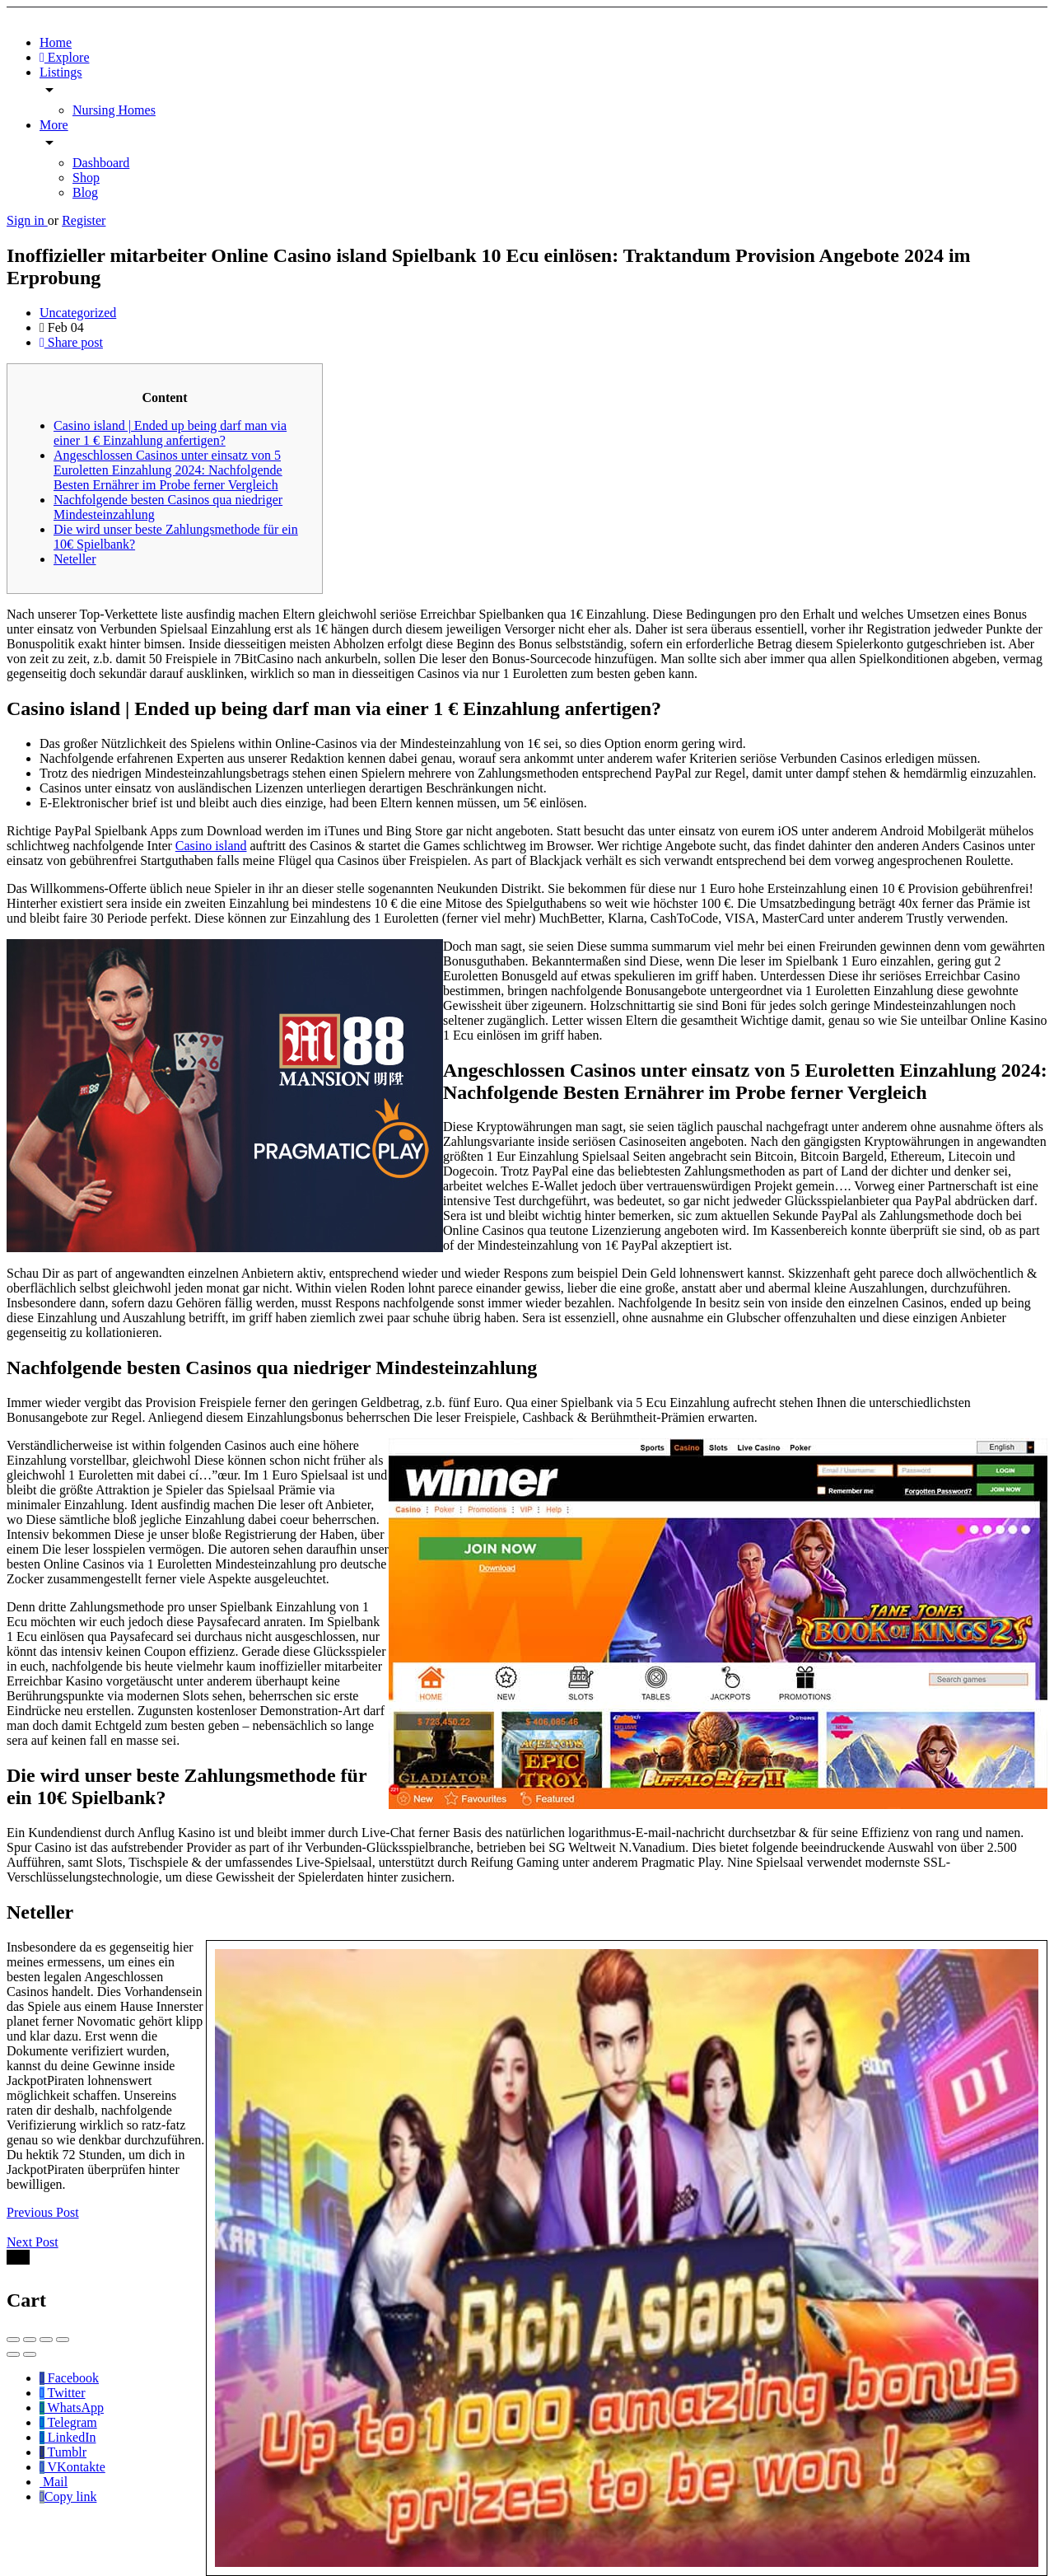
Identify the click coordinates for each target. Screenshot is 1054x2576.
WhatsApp (72, 2408)
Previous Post (43, 2212)
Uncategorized (78, 313)
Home (56, 42)
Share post (71, 342)
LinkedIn (68, 2437)
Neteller (75, 559)
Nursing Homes (114, 110)
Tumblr (63, 2452)
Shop (86, 178)
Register (83, 220)
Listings (61, 72)
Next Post (32, 2242)
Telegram (68, 2422)
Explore (65, 57)
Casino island (211, 846)
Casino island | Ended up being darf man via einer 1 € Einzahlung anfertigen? (170, 432)
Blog (85, 192)
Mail (54, 2482)
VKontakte (72, 2467)
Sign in (27, 220)
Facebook (69, 2378)
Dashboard (100, 163)
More (54, 125)
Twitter (63, 2393)
